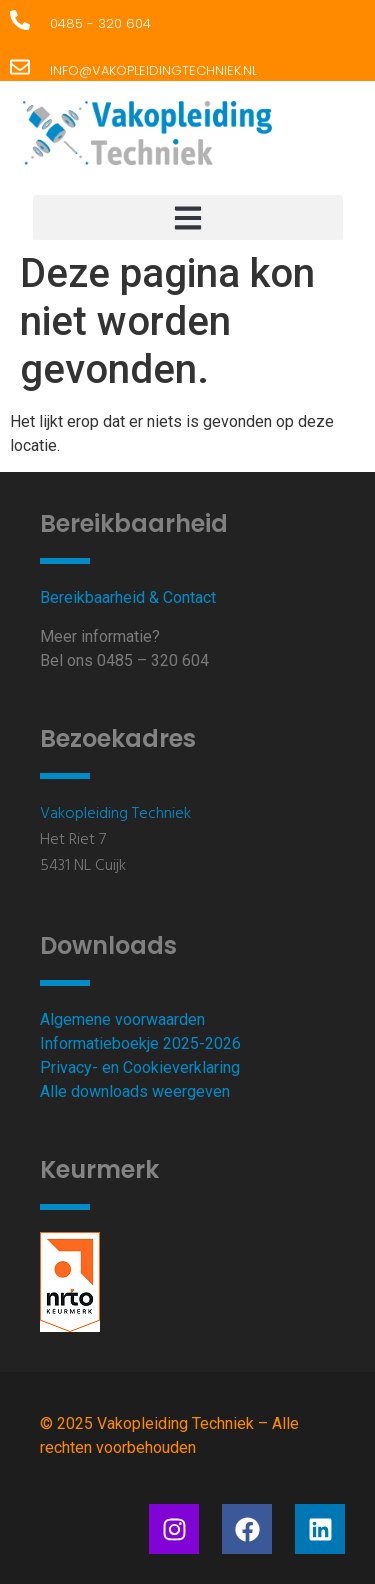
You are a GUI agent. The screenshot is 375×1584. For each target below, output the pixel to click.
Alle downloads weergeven (135, 1091)
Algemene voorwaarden (122, 1019)
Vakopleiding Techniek (115, 814)
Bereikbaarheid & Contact (128, 597)
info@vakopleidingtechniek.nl (153, 70)
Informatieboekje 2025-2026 (140, 1043)
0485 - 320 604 (100, 23)
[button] (188, 217)
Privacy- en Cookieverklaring (140, 1067)
